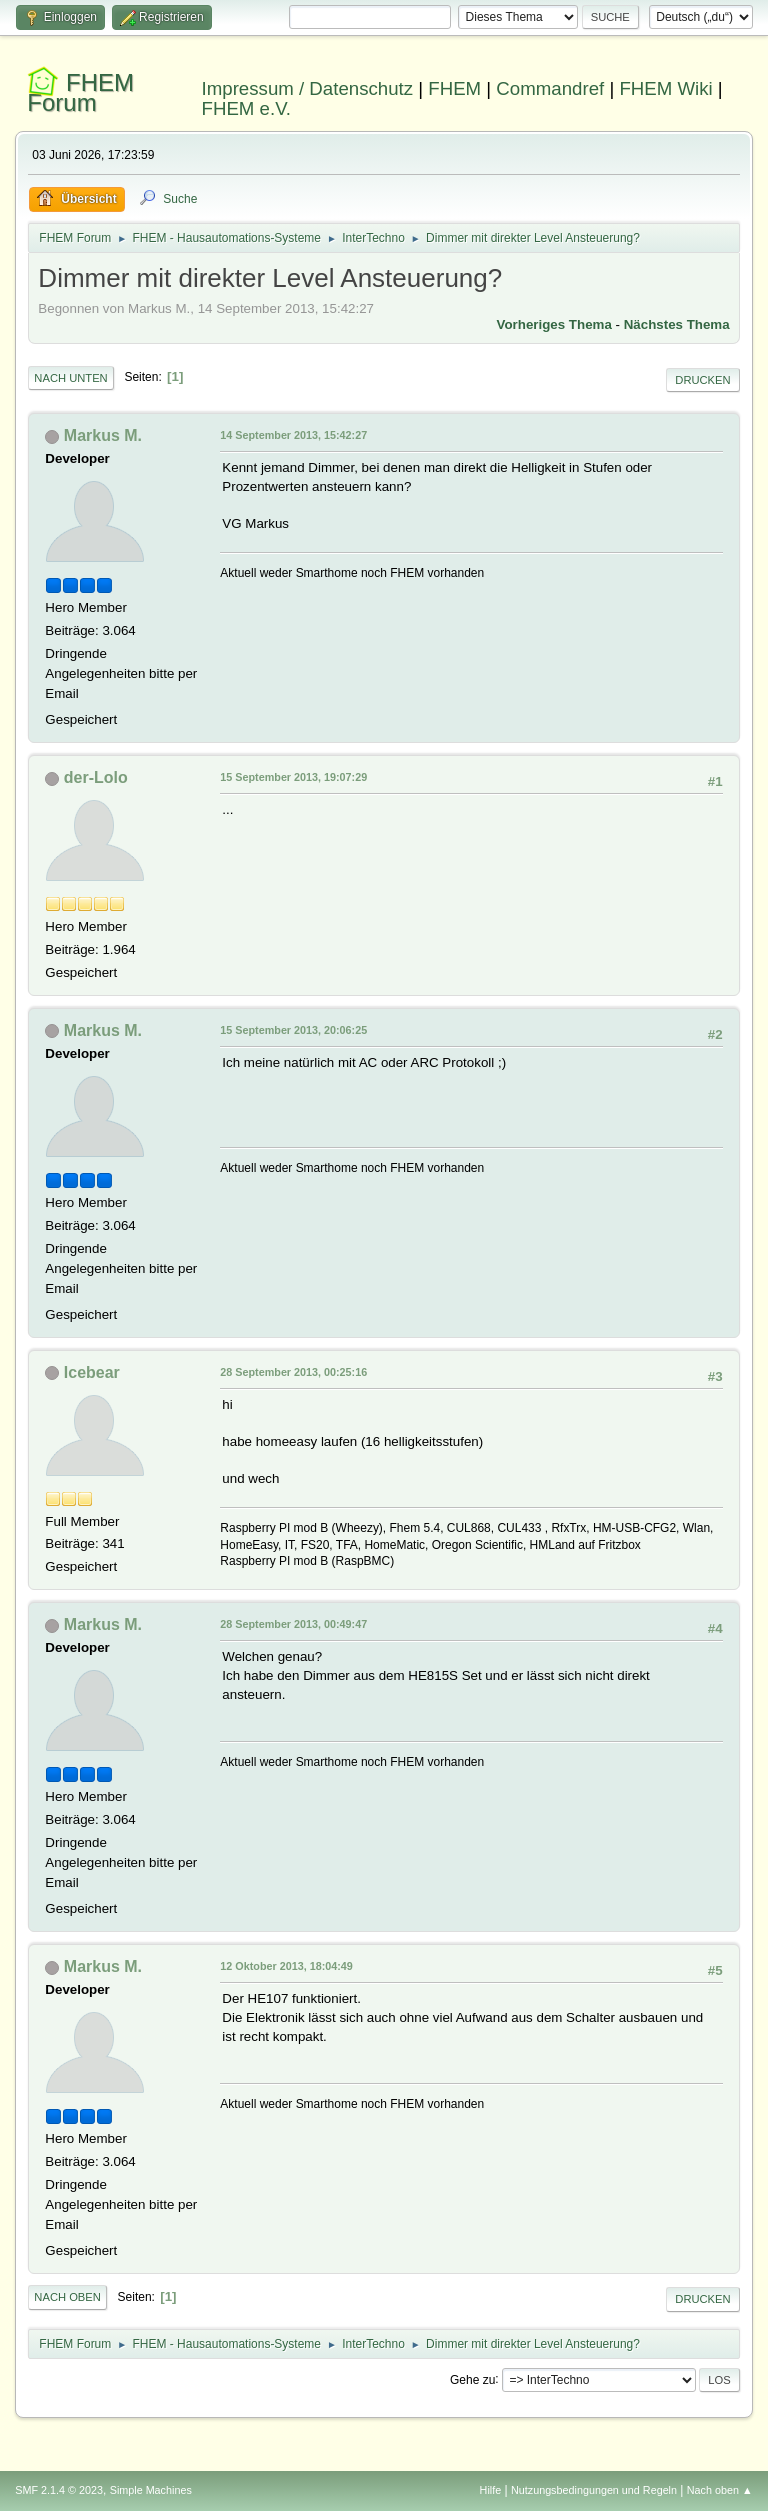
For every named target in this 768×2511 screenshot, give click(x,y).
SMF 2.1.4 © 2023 (59, 2490)
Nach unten (70, 378)
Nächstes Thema (677, 324)
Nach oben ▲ (720, 2490)
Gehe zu (472, 2379)
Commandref (550, 88)
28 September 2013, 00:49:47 (293, 1624)
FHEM (454, 88)
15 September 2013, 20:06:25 (293, 1030)
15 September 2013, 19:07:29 (293, 777)
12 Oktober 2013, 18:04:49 (286, 1966)
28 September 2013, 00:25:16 (293, 1372)
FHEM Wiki (665, 88)
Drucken (702, 380)
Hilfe (491, 2490)
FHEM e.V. (247, 108)
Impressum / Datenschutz (308, 88)
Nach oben (67, 2297)
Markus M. (103, 435)
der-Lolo (96, 777)
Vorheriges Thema (554, 324)
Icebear (92, 1372)
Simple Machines (151, 2490)
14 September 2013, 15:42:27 (293, 435)
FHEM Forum (80, 92)
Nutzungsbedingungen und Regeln (594, 2490)
